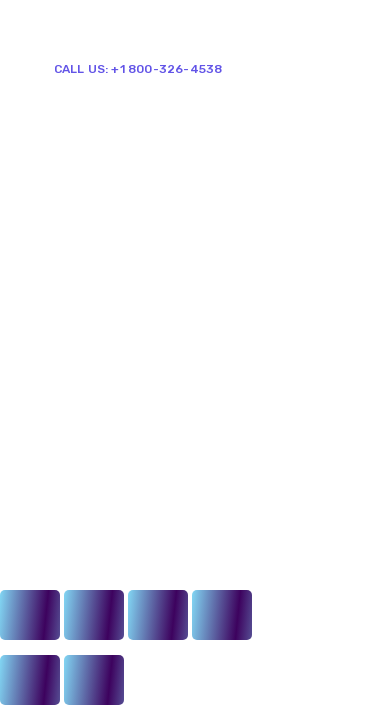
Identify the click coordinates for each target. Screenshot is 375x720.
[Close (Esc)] (30, 615)
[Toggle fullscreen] (158, 615)
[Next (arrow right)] (94, 680)
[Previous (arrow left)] (30, 680)
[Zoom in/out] (222, 615)
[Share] (94, 615)
